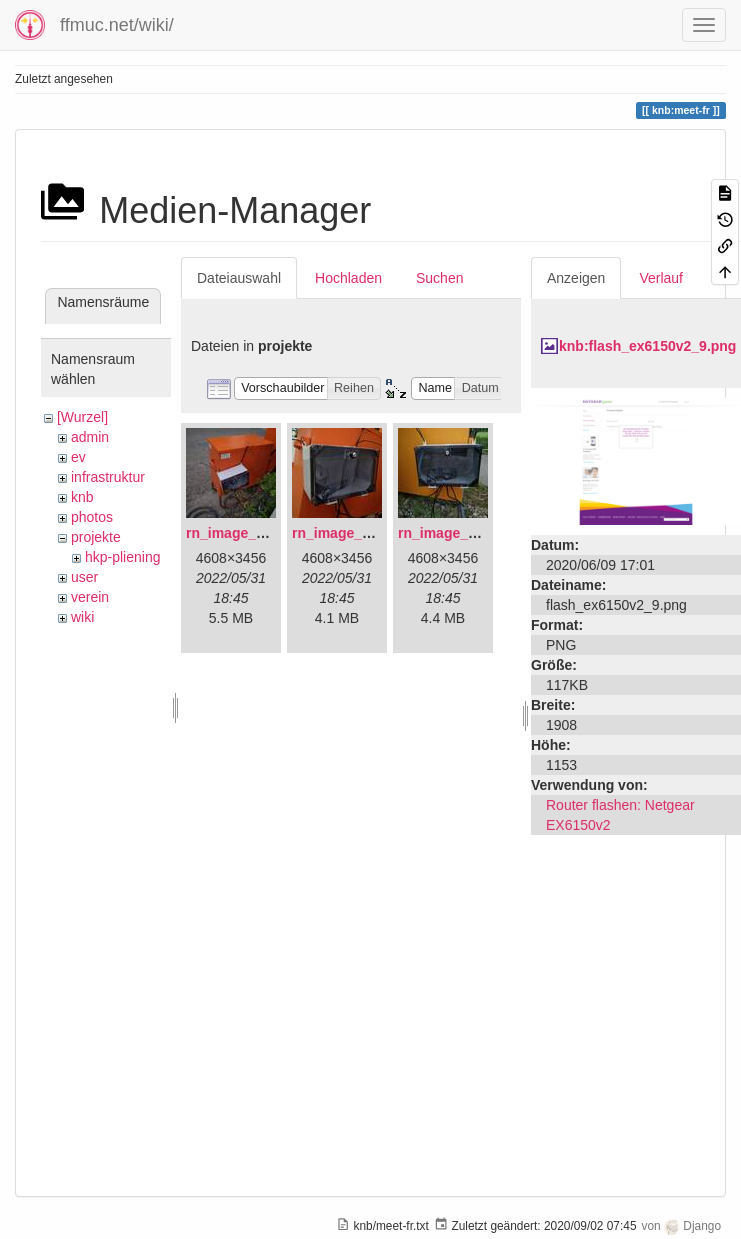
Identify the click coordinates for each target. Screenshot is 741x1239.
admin (90, 437)
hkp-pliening (123, 557)
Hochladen (348, 278)
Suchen (439, 278)
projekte (96, 537)
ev (78, 457)
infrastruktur (108, 477)
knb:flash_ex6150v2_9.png (647, 346)
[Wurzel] (82, 417)
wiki (82, 617)
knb (82, 497)
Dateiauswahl (239, 278)
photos (92, 517)
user (84, 577)
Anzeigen (576, 278)
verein (90, 597)
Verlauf (661, 278)
